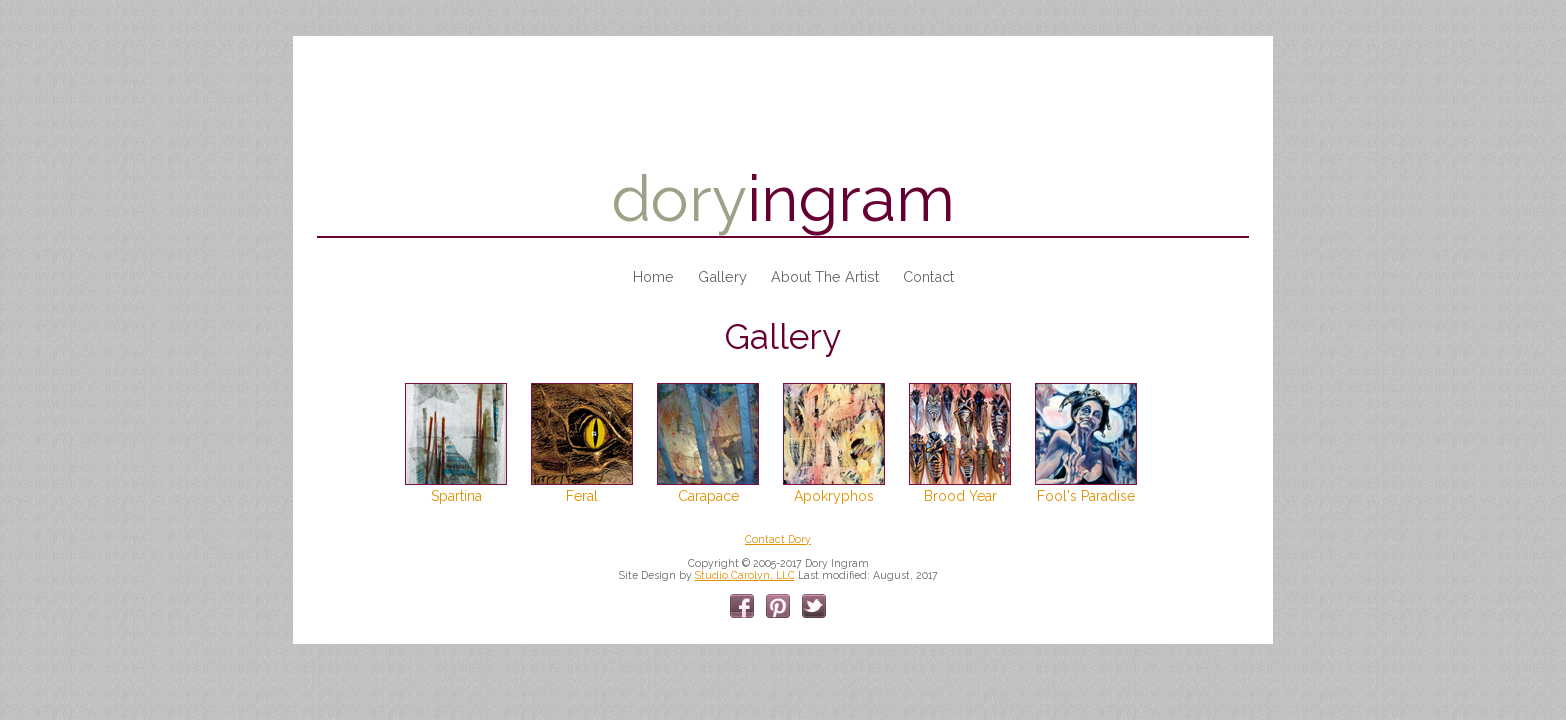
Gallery (722, 276)
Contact (928, 276)
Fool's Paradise (1086, 496)
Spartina (456, 496)
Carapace (708, 496)
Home (653, 276)
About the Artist (825, 276)
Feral (582, 496)
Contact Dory (778, 539)
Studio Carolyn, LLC (745, 575)
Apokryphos (834, 496)
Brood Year (960, 496)
